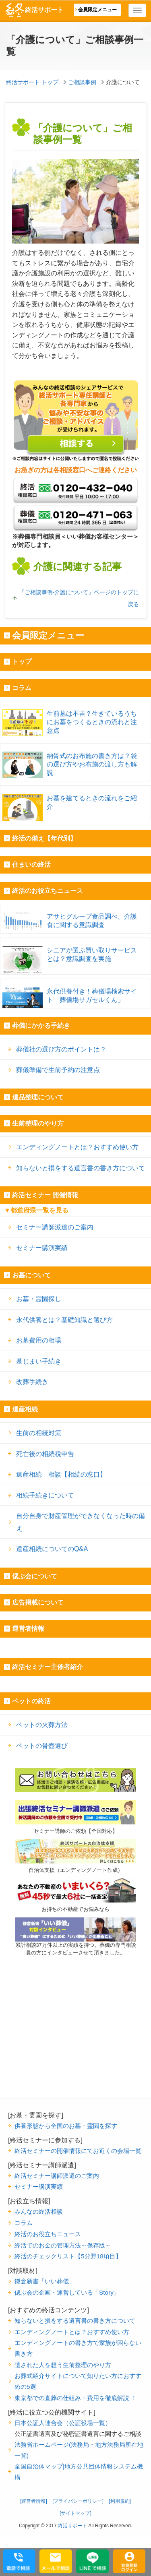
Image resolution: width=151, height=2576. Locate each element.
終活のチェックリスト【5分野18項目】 (68, 2256)
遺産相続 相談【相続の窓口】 (61, 1474)
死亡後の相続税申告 (45, 1453)
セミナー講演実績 (42, 1247)
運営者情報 (28, 1628)
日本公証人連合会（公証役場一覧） (62, 2422)
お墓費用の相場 (38, 1340)
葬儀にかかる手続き (41, 1025)
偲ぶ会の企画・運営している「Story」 (67, 2292)
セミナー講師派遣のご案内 (54, 1227)
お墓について (31, 1275)
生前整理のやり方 (38, 1123)
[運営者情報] (33, 2501)
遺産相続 (25, 1409)
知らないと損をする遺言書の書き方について (80, 1167)
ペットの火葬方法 (42, 1724)
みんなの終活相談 (38, 2211)
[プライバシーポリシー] (77, 2501)
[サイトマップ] (75, 2513)
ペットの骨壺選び (42, 1745)
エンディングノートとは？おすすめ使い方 (77, 1147)
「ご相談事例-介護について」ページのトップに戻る (79, 598)
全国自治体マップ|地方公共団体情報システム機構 (78, 2472)
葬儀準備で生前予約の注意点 (58, 1069)
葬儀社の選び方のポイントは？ (61, 1049)
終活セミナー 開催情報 (45, 1195)
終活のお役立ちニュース (47, 890)
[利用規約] (120, 2501)
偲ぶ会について (34, 1576)
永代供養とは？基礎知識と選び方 (64, 1319)
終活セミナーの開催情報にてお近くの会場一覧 (77, 2150)
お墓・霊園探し (38, 1298)
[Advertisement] (75, 2048)
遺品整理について (38, 1097)
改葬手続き (32, 1381)
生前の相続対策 (38, 1432)
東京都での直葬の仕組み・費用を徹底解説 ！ (75, 2397)
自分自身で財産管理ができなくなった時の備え (80, 1522)
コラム (21, 687)
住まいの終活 (31, 864)
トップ (21, 661)
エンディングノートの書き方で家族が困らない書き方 (77, 2348)
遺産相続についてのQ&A (52, 1548)
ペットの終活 (31, 1701)
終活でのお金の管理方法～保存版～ (62, 2245)
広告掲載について (38, 1602)
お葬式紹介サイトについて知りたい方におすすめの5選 (77, 2381)
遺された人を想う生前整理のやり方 (62, 2364)
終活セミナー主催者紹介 (47, 1666)
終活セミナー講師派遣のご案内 (56, 2175)
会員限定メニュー (97, 9)
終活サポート (34, 10)
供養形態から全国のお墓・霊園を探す (65, 2125)
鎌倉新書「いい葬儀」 (44, 2281)
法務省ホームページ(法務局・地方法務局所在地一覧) (78, 2450)
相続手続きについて (45, 1495)
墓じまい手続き (38, 1361)
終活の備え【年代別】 (44, 838)
